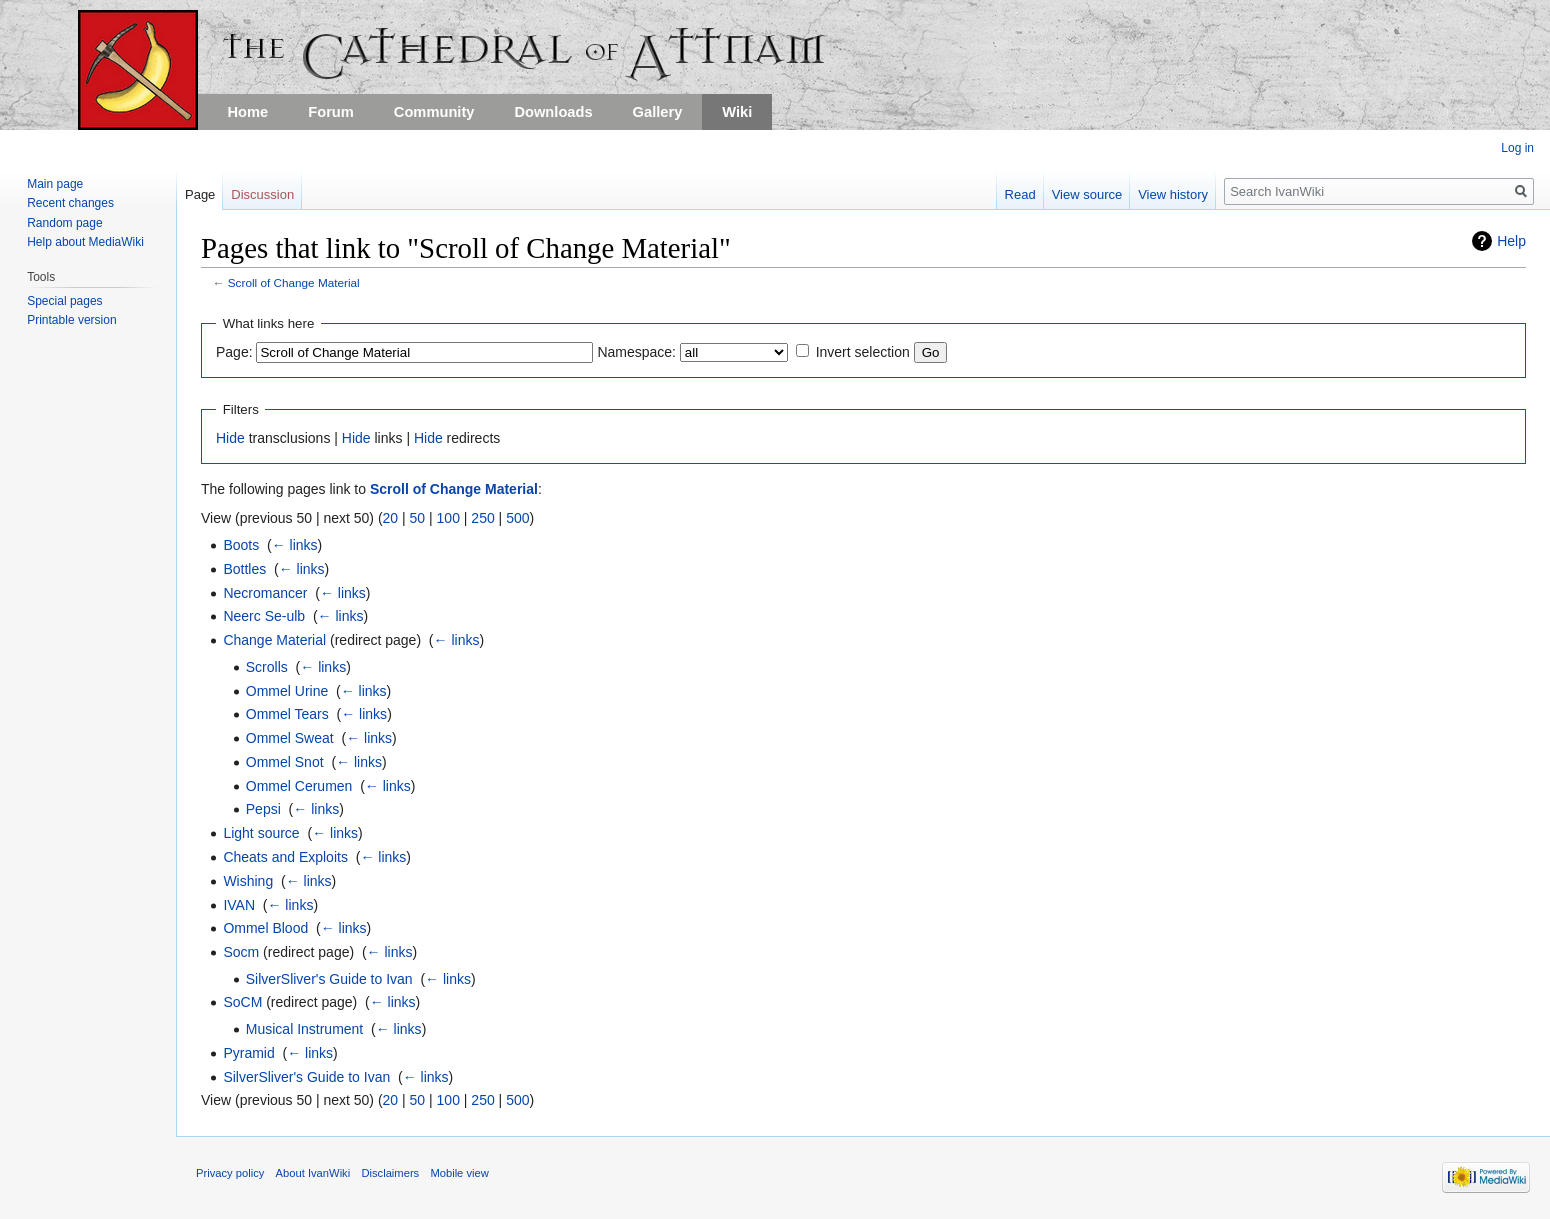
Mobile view (459, 1173)
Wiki (737, 112)
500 (517, 518)
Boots (241, 545)
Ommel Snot (285, 762)
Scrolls (267, 667)
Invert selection (863, 352)
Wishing (248, 881)
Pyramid (248, 1053)
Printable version (71, 320)
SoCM (242, 1002)
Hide (230, 438)
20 (391, 518)
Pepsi (263, 809)
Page (200, 194)
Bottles (244, 569)
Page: (234, 352)
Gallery (658, 112)
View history (1173, 194)
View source (1087, 194)
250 (482, 518)
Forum (331, 112)
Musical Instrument (304, 1029)
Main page (55, 184)
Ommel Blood (265, 928)
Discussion (262, 194)
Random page (64, 223)
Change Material (274, 640)
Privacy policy (230, 1173)
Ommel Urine (287, 691)
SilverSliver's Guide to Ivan (329, 979)
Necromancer (265, 593)
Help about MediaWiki (85, 242)
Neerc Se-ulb (264, 616)
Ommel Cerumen (299, 786)
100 (448, 518)
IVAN (239, 905)
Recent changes (70, 203)
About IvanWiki (313, 1173)
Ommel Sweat (290, 738)
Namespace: (636, 352)
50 (418, 518)
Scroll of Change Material (294, 282)
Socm (241, 952)
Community (434, 112)
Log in (1517, 148)
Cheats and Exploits (285, 857)
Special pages (64, 301)
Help (1511, 241)
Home (248, 112)
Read (1020, 194)
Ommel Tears (287, 714)
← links (295, 545)
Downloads (553, 112)
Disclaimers (390, 1173)
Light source (261, 833)
